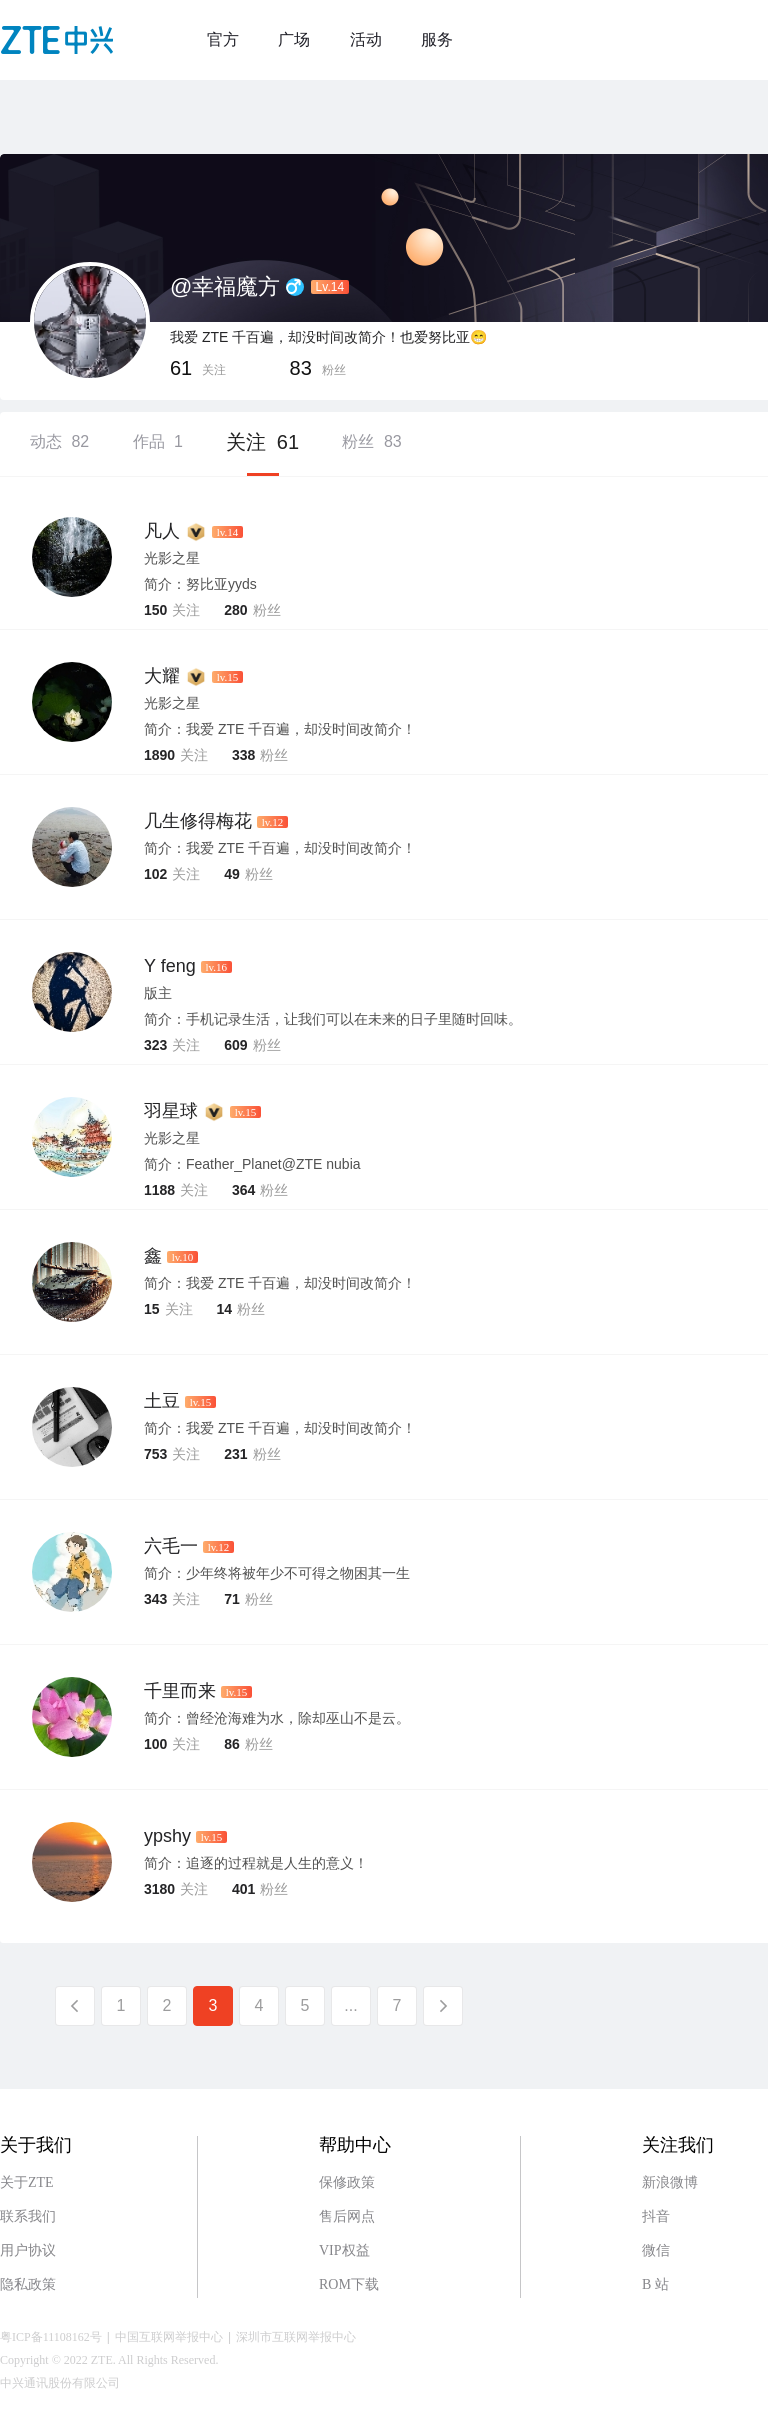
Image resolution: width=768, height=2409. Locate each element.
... (350, 2005)
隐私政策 (28, 2284)
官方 (223, 39)
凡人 (162, 531)
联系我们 (28, 2216)
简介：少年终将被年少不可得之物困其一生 (277, 1573)
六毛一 (171, 1546)
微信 (656, 2250)
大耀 (162, 676)
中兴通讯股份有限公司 (60, 2383)
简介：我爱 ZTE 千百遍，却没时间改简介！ (280, 848)
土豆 (162, 1401)
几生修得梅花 (198, 821)
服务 (437, 39)
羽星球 (171, 1111)
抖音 (656, 2216)
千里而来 (180, 1691)
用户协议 (28, 2250)
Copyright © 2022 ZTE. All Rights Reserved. (109, 2360)
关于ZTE (27, 2182)
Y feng (170, 966)
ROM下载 (349, 2284)
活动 (366, 39)
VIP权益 (344, 2250)
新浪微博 (670, 2182)
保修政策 (347, 2182)
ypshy (167, 1836)
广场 (294, 39)
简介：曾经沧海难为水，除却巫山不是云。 (277, 1718)
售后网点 (347, 2216)
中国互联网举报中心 (169, 2337)
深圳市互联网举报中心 (296, 2337)
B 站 (655, 2284)
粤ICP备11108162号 (51, 2337)
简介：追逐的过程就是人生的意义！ (256, 1863)
